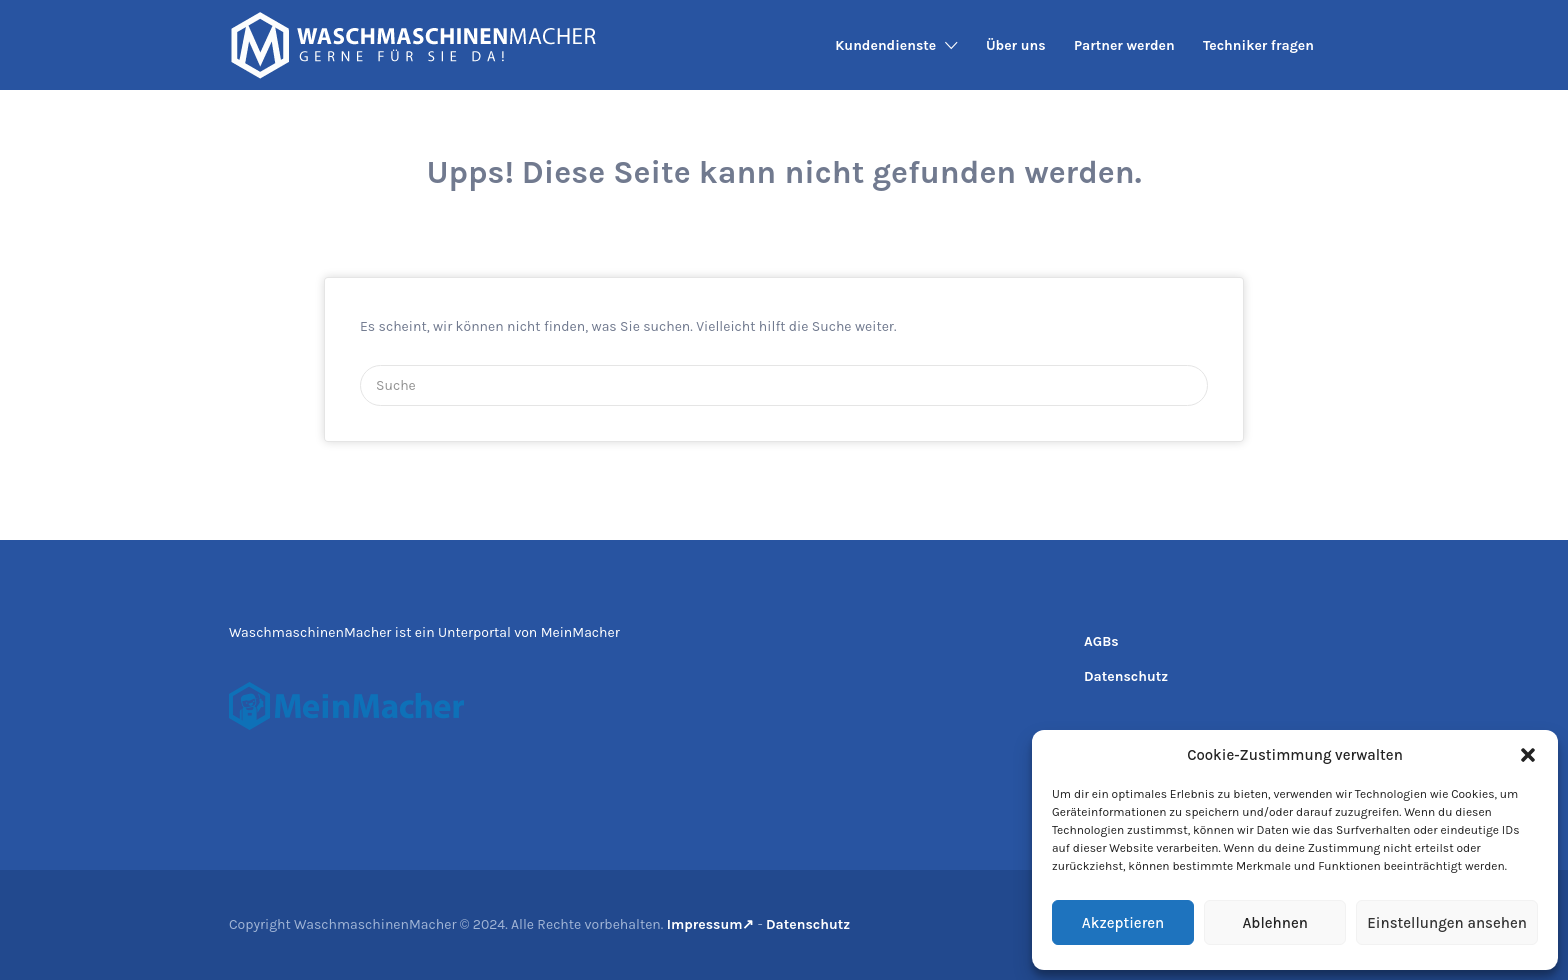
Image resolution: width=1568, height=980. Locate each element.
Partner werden (1124, 45)
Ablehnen (1274, 923)
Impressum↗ (711, 924)
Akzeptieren (1123, 923)
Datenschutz (1126, 676)
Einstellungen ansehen (1447, 923)
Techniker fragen (1258, 45)
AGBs (1101, 641)
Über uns (1016, 45)
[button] (1528, 755)
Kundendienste (885, 45)
